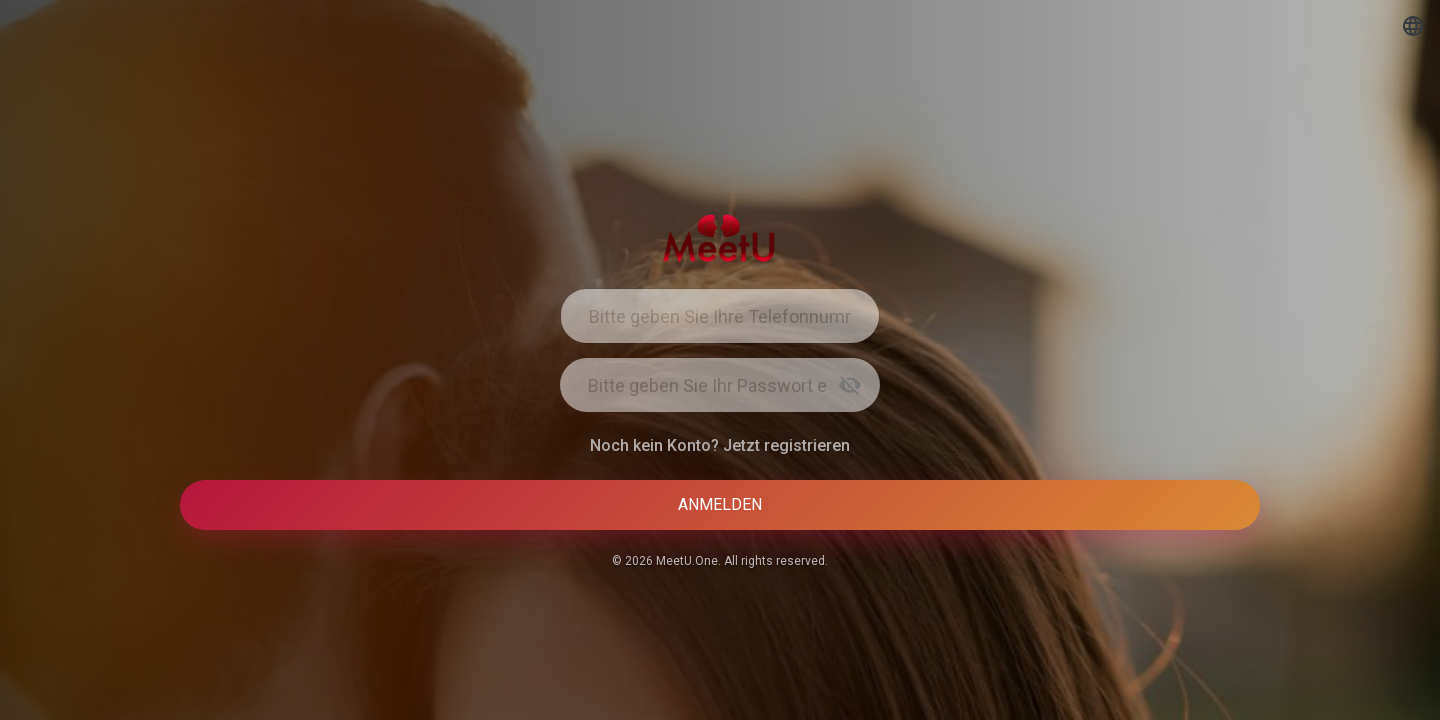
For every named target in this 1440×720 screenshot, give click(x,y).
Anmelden (720, 504)
